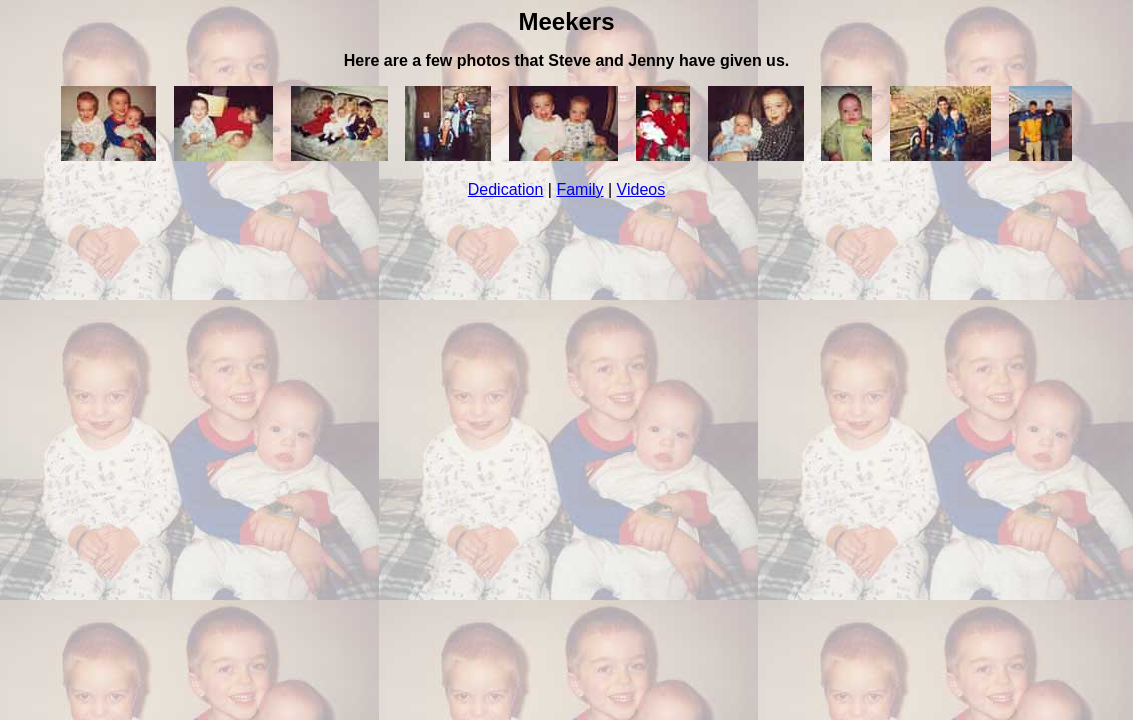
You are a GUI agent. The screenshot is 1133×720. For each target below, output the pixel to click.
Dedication (506, 189)
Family (579, 189)
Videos (641, 189)
